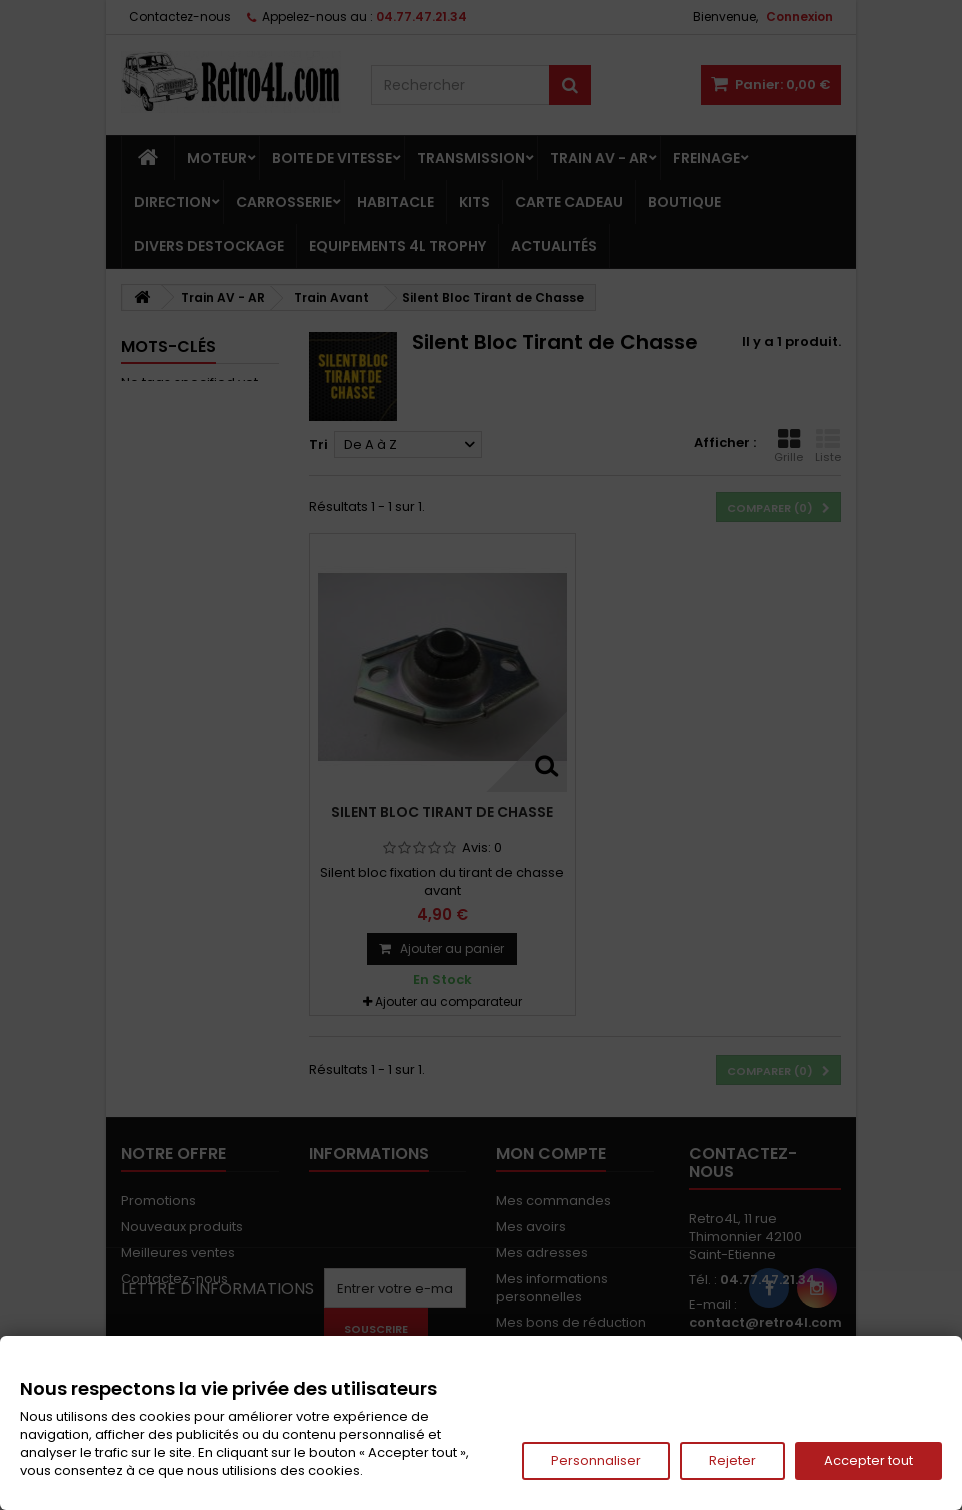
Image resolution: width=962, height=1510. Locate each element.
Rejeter (732, 1460)
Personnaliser (596, 1460)
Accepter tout (868, 1460)
